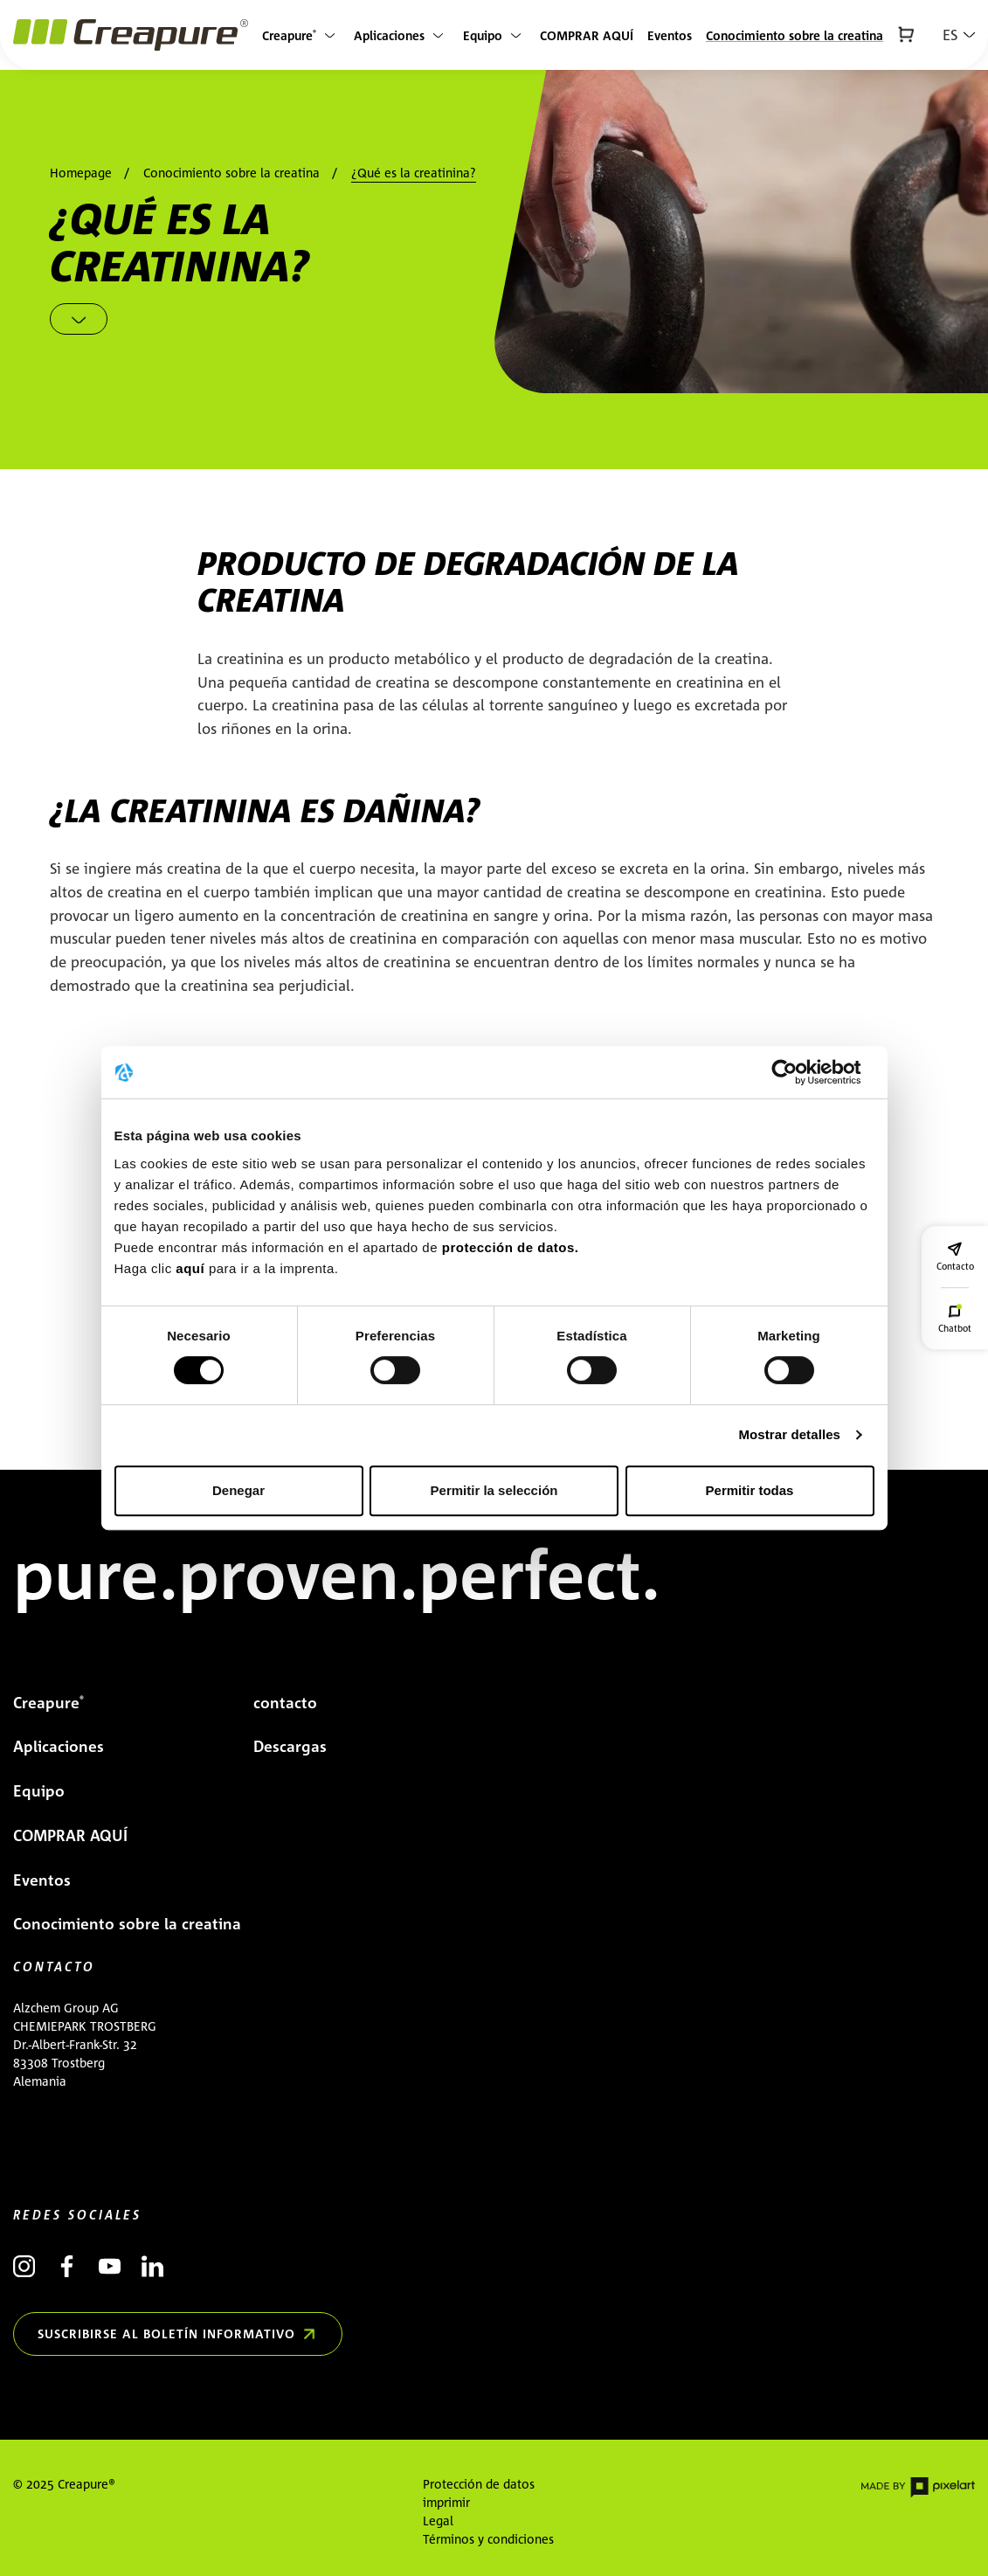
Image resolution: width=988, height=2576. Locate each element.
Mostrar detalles (789, 1434)
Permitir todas (750, 1490)
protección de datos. (510, 1247)
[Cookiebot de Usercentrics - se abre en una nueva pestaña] (798, 1072)
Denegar (238, 1490)
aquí (192, 1268)
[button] (959, 35)
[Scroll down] (79, 319)
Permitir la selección (494, 1490)
